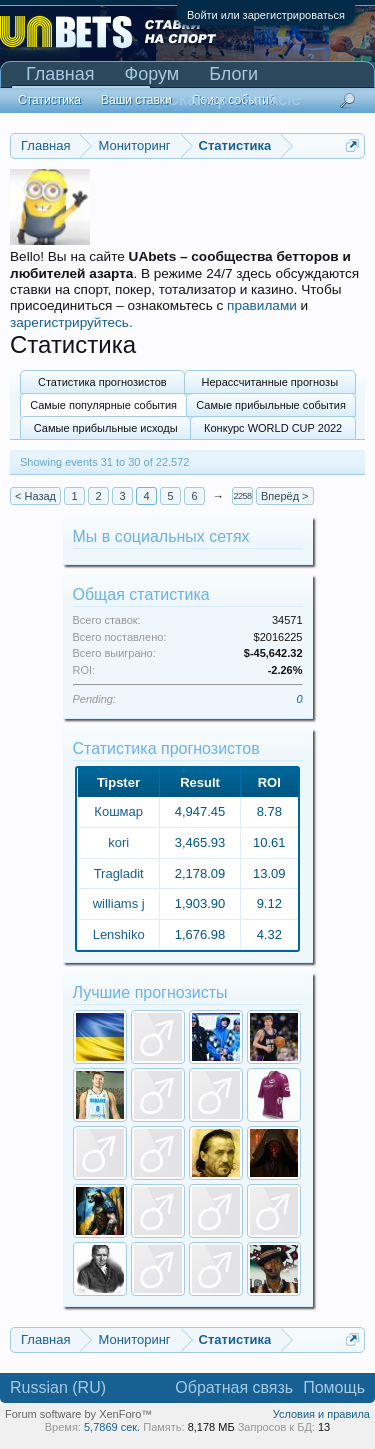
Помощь (334, 1387)
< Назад (35, 496)
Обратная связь (234, 1387)
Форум (152, 74)
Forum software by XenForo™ (78, 1414)
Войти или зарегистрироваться (266, 15)
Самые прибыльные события (271, 405)
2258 (242, 496)
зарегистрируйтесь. (71, 322)
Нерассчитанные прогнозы (270, 382)
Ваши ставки (136, 100)
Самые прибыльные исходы (106, 428)
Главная (60, 74)
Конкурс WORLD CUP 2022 (273, 428)
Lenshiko (119, 934)
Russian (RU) (58, 1387)
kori (118, 842)
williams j (119, 903)
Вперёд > (285, 496)
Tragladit (119, 873)
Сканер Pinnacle (233, 99)
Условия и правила (321, 1414)
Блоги (233, 74)
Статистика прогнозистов (102, 382)
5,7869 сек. (112, 1427)
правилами (262, 305)
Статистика (49, 100)
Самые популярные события (103, 405)
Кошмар (118, 811)
